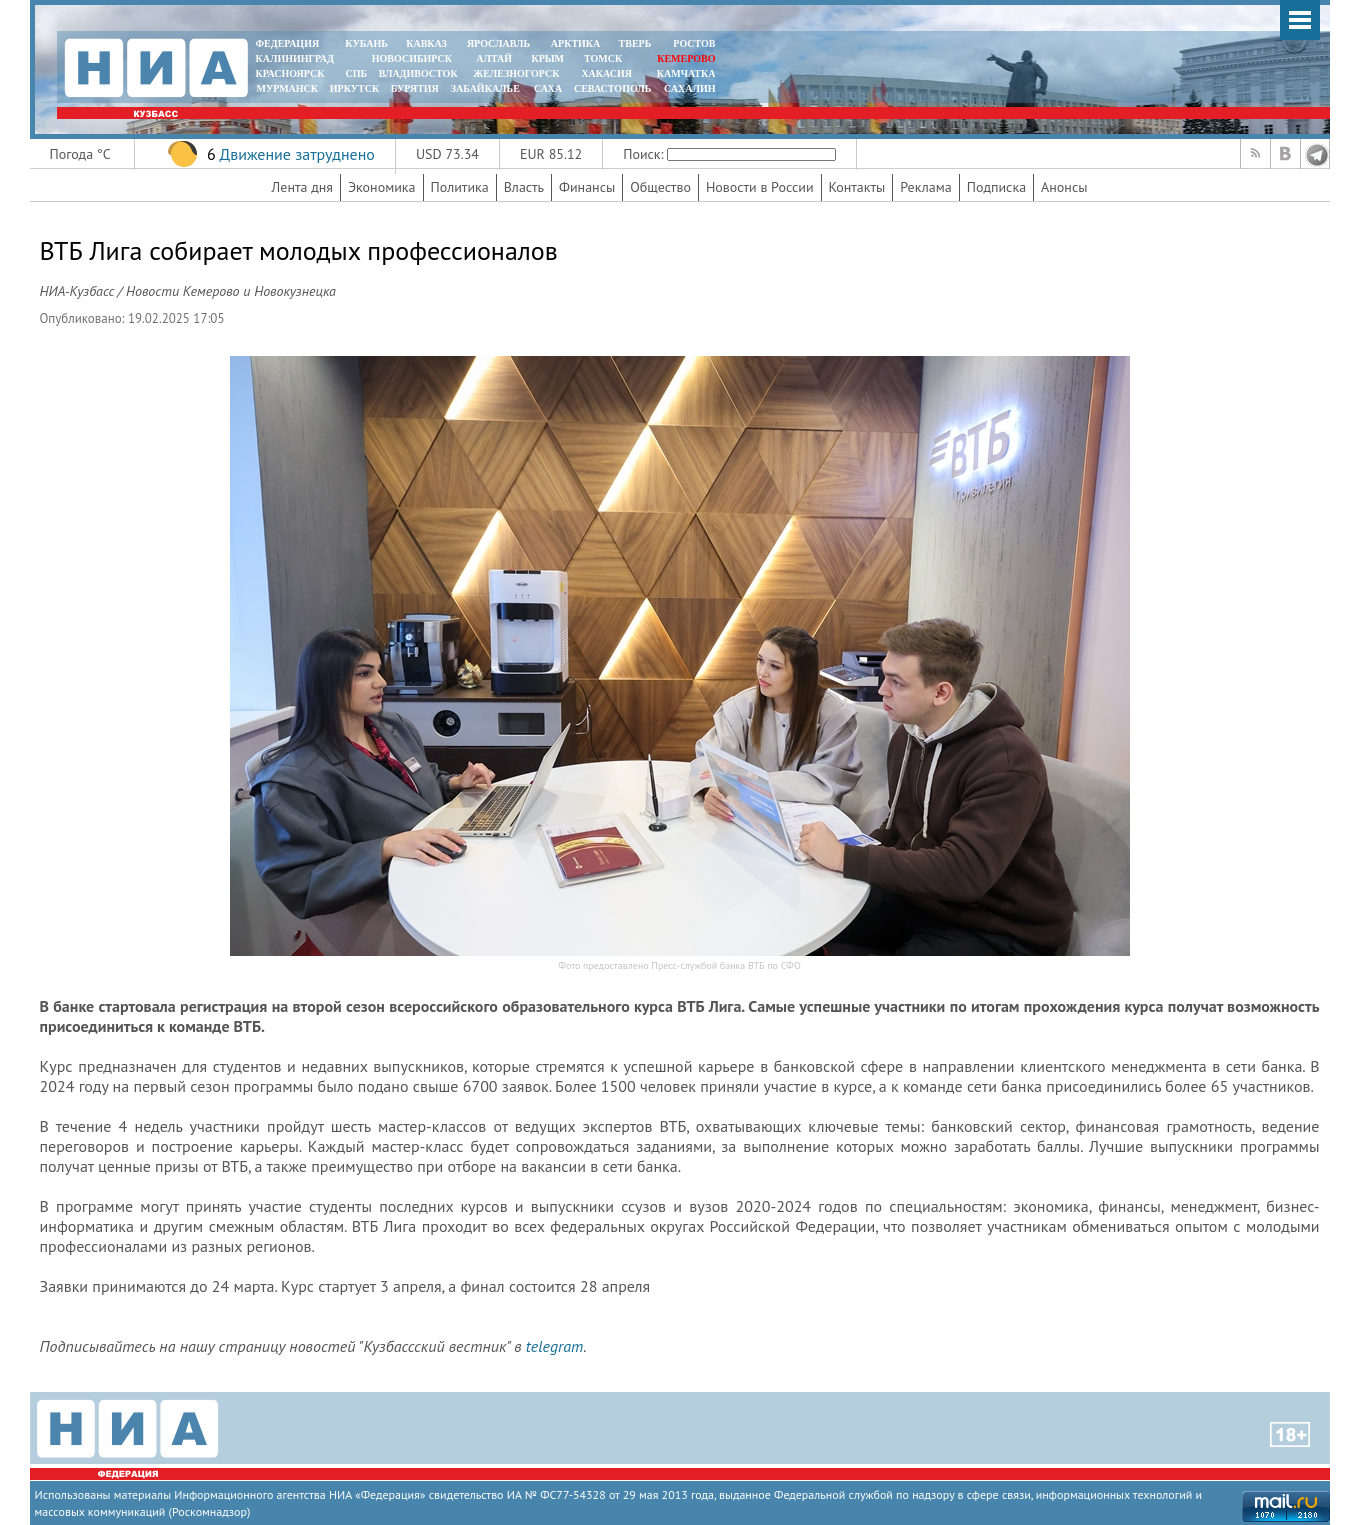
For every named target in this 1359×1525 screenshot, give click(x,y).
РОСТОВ (694, 43)
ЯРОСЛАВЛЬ (498, 43)
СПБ (356, 73)
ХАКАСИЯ (605, 73)
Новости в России (760, 187)
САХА (548, 88)
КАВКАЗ (426, 43)
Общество (660, 187)
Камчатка (684, 73)
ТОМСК (605, 58)
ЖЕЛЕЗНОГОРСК (516, 73)
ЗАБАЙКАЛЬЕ (487, 88)
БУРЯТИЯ (415, 88)
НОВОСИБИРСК (412, 58)
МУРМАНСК (287, 88)
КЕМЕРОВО (686, 58)
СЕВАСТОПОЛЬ (612, 88)
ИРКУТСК (354, 88)
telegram (554, 1346)
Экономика (382, 187)
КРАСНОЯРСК (290, 73)
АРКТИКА (576, 43)
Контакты (857, 187)
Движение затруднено (296, 154)
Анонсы (1064, 187)
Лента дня (302, 187)
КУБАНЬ (366, 43)
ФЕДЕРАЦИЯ (288, 43)
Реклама (926, 187)
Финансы (587, 187)
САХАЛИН (689, 88)
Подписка (996, 187)
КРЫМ (547, 58)
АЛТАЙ (494, 58)
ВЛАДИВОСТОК (418, 73)
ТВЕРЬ (635, 43)
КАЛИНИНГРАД (295, 58)
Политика (460, 187)
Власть (524, 187)
